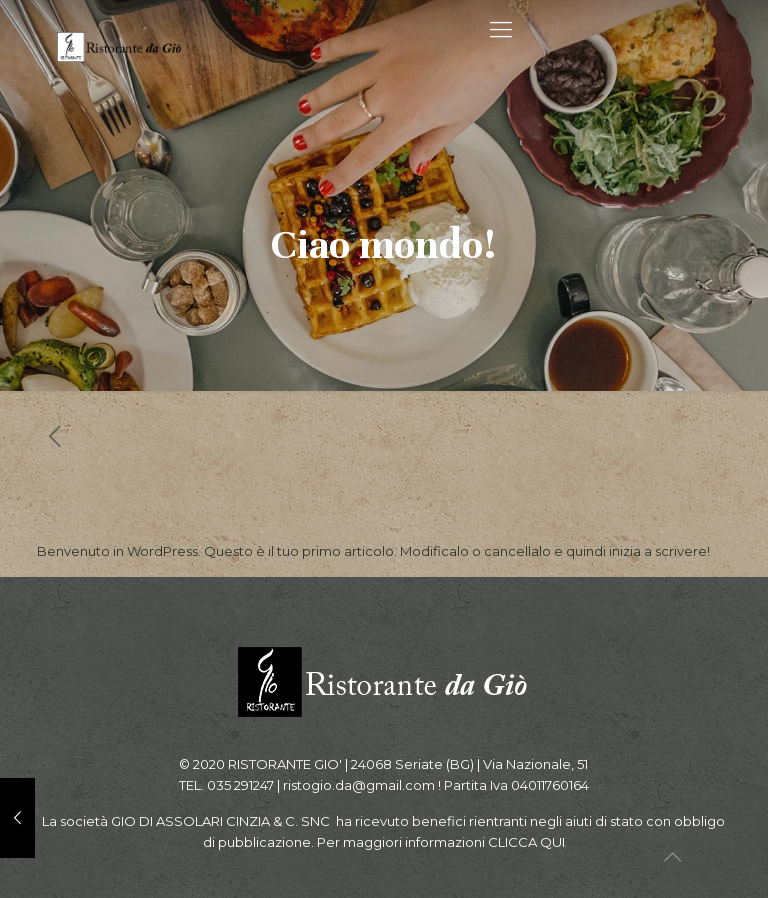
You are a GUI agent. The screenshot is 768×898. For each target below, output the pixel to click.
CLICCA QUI (526, 842)
